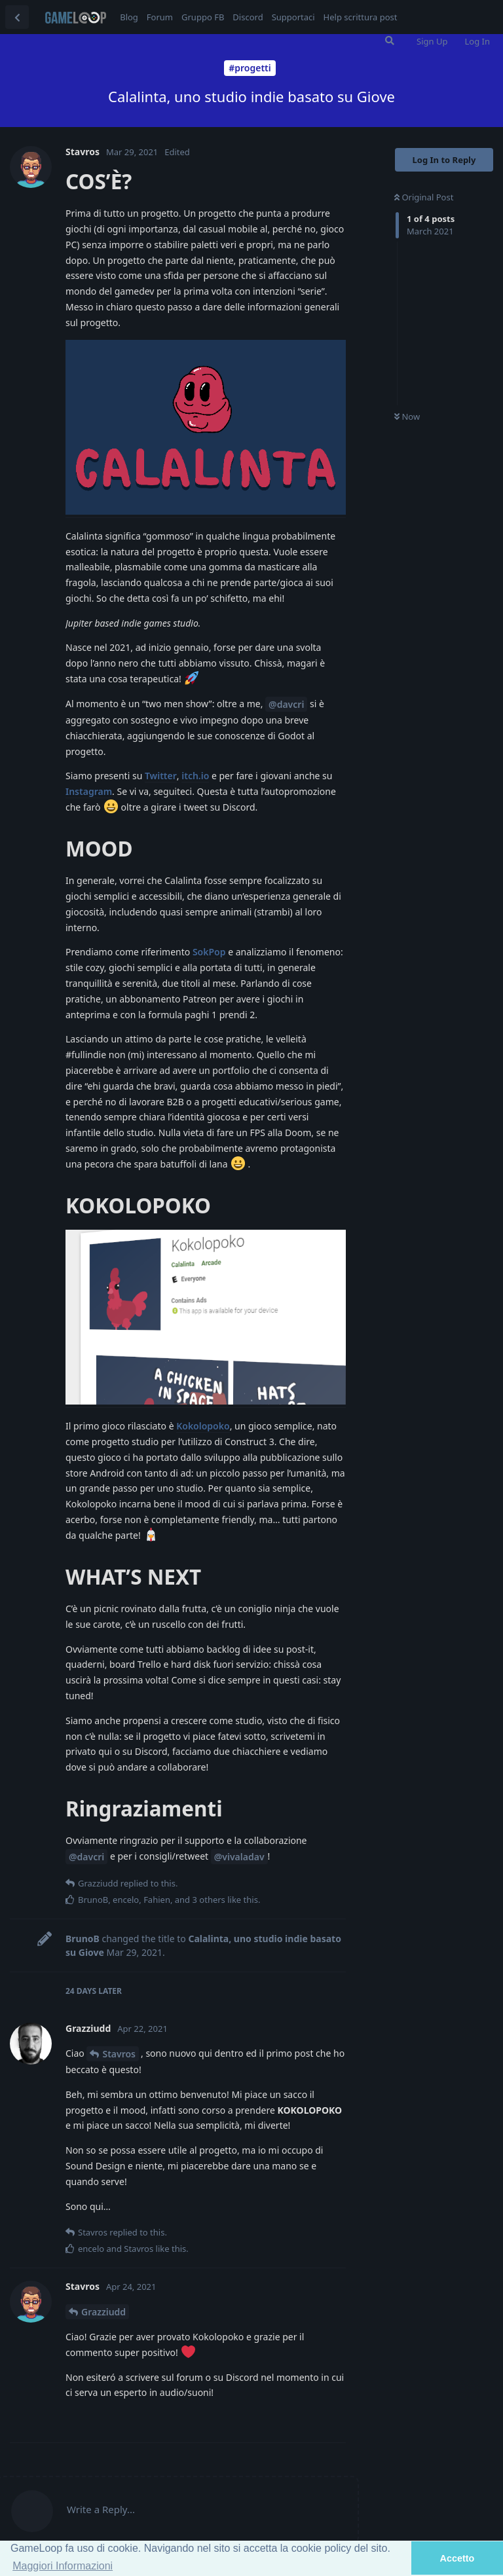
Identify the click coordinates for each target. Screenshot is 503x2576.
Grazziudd (103, 2312)
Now (407, 416)
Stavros (119, 2054)
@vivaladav (239, 1856)
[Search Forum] (389, 40)
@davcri (286, 704)
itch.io (195, 775)
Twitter (161, 775)
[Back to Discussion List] (17, 17)
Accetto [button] (457, 2558)
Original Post (423, 197)
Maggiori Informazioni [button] (62, 2565)
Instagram (88, 791)
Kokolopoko (202, 1426)
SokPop (209, 952)
